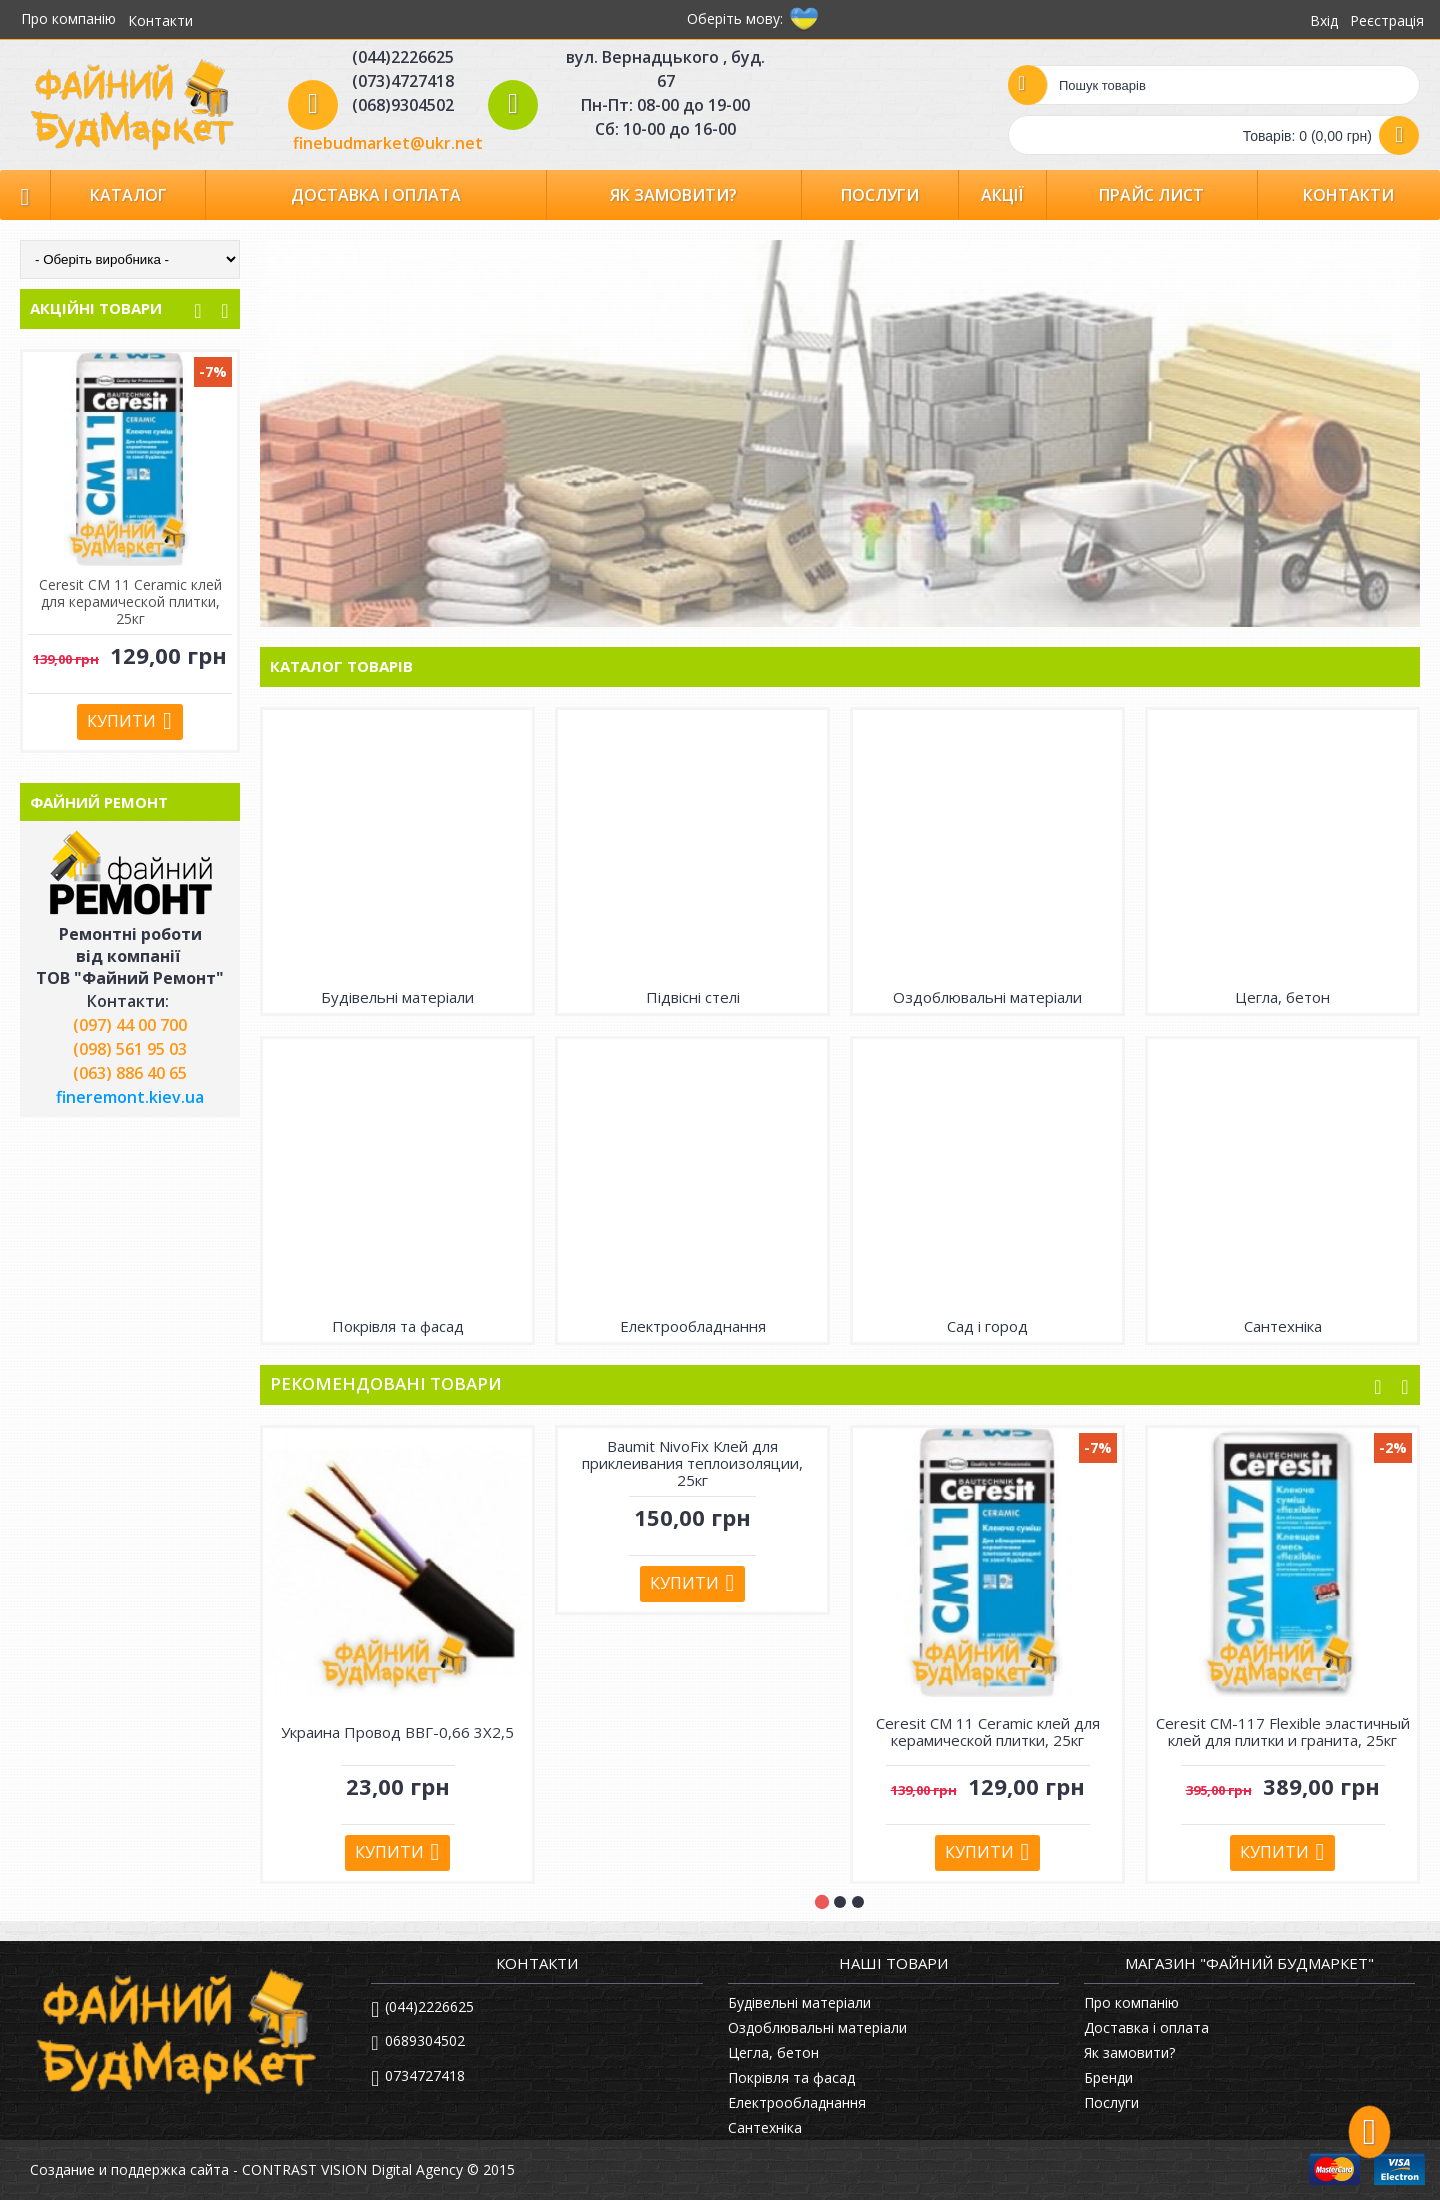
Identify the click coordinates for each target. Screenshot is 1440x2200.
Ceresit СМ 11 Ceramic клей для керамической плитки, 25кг (988, 1731)
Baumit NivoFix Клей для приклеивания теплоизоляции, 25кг (692, 1463)
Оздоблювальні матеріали (987, 997)
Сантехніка (1283, 1326)
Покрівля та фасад (398, 1326)
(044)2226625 (422, 2008)
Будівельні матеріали (397, 997)
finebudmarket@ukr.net (388, 143)
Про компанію (1131, 2002)
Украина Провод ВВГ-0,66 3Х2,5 (397, 1732)
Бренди (1108, 2077)
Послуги (1111, 2102)
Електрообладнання (693, 1326)
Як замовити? (1129, 2052)
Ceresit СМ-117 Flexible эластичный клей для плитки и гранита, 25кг (130, 601)
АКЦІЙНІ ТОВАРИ (96, 308)
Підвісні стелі (693, 997)
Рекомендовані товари (386, 1383)
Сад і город (987, 1326)
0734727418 (418, 2077)
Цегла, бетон (1282, 997)
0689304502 (417, 2042)
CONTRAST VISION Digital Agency (352, 2169)
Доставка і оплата (1146, 2027)
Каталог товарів (341, 666)
